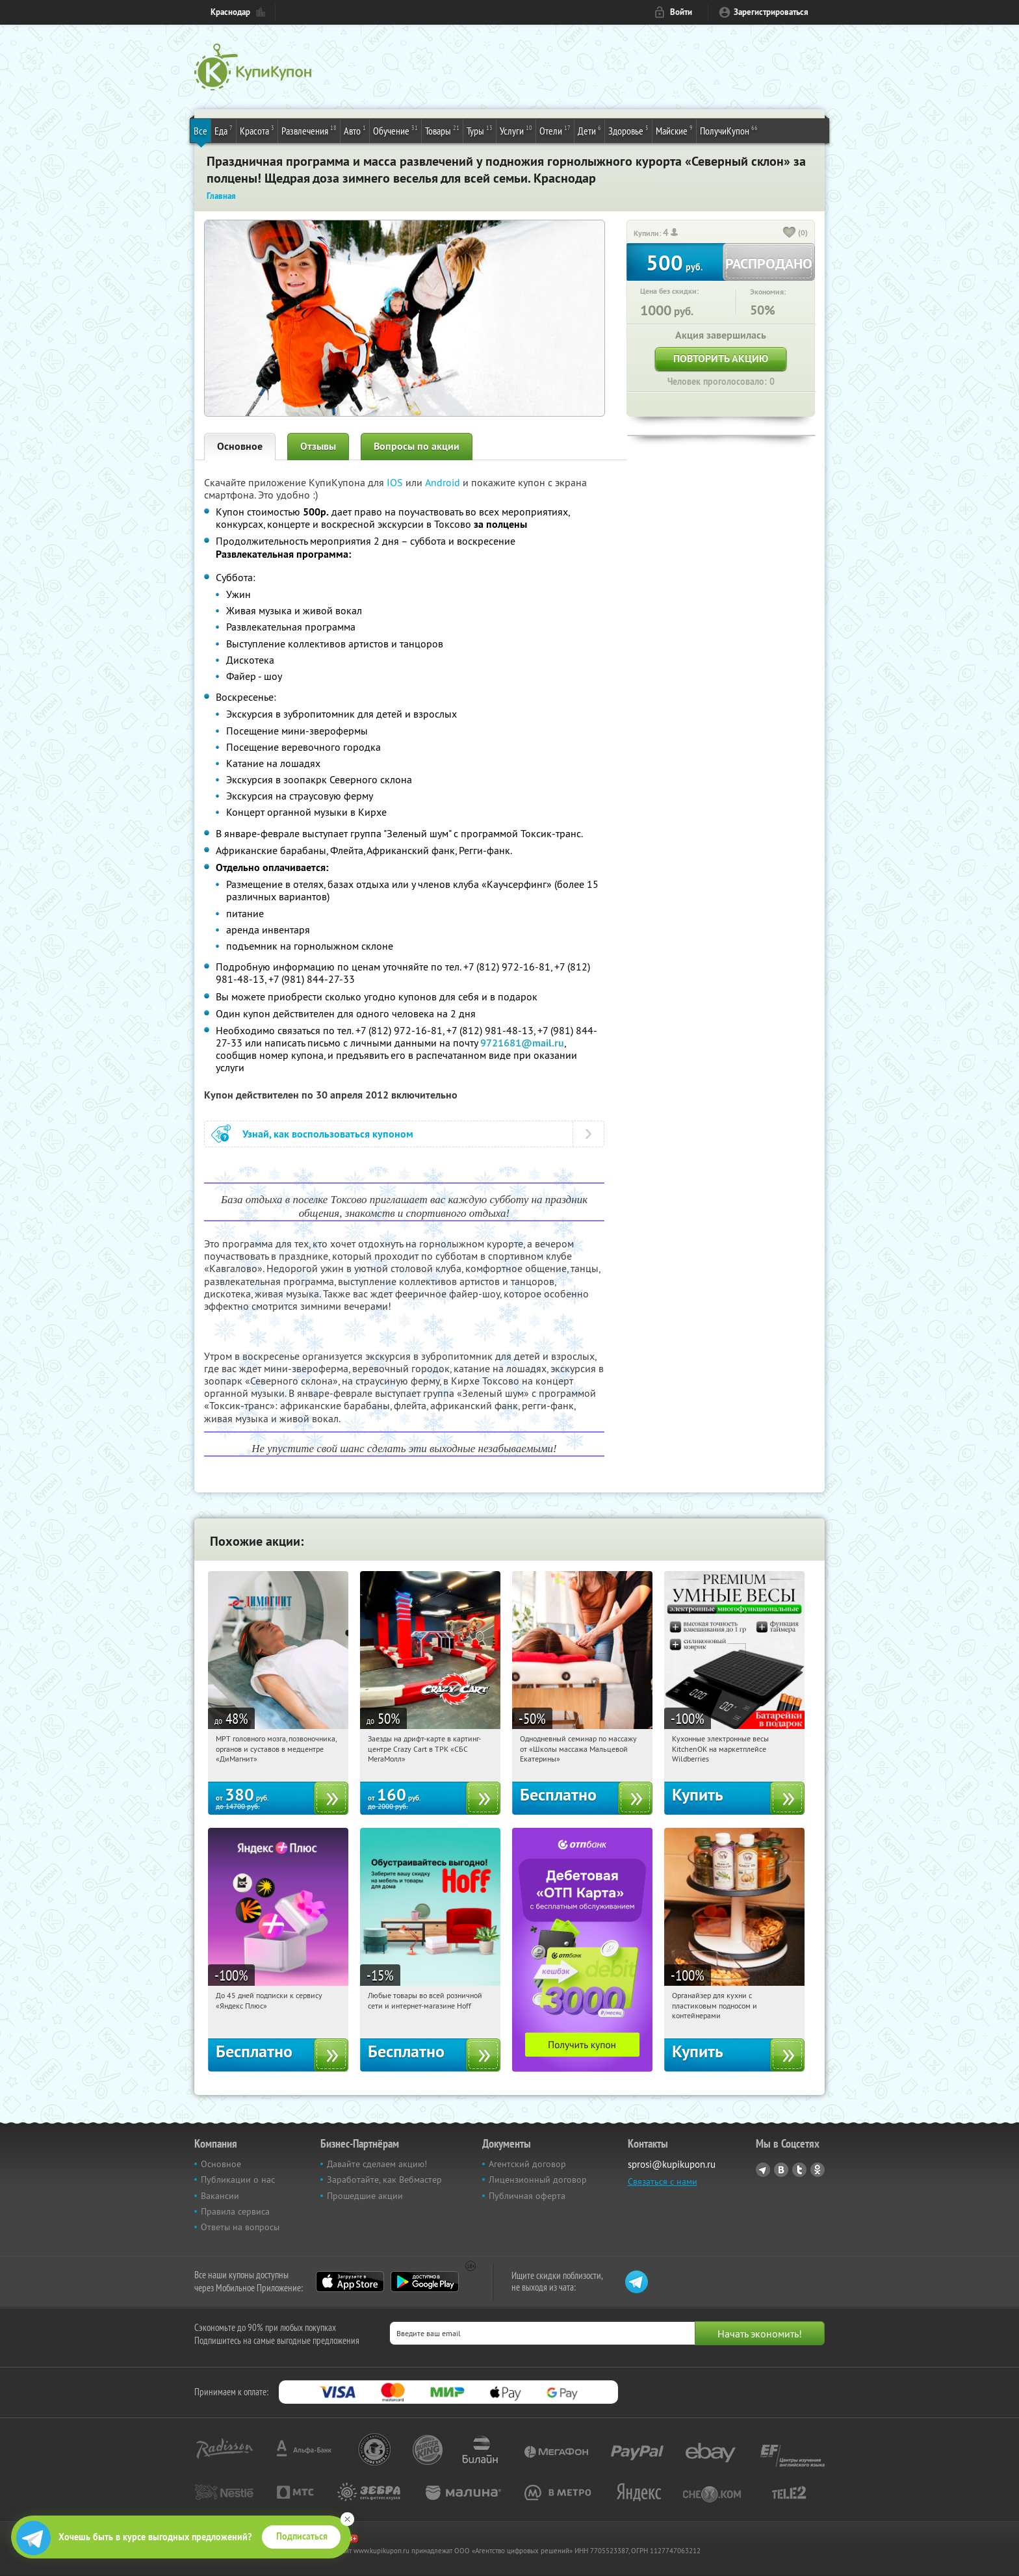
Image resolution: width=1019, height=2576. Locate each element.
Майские (674, 130)
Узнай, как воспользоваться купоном (327, 1134)
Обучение (395, 130)
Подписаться (302, 2536)
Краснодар (230, 12)
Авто (355, 130)
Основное (240, 446)
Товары (442, 130)
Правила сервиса (235, 2211)
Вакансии (220, 2196)
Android (444, 482)
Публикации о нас (238, 2179)
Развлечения (309, 130)
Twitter (799, 2170)
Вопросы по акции (416, 446)
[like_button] (789, 233)
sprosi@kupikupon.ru (672, 2164)
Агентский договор (527, 2164)
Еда (223, 130)
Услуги (516, 130)
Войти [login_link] (681, 12)
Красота (257, 130)
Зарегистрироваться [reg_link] (771, 12)
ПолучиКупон (729, 130)
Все (200, 130)
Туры (480, 130)
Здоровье (628, 130)
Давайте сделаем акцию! (377, 2164)
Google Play (425, 2281)
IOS (396, 482)
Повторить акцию (720, 358)
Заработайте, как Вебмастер (384, 2179)
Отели (555, 130)
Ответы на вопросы (240, 2227)
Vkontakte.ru (781, 2170)
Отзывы (318, 446)
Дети (589, 130)
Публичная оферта (527, 2196)
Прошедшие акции (365, 2196)
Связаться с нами (662, 2181)
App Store (350, 2281)
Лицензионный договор (538, 2179)
